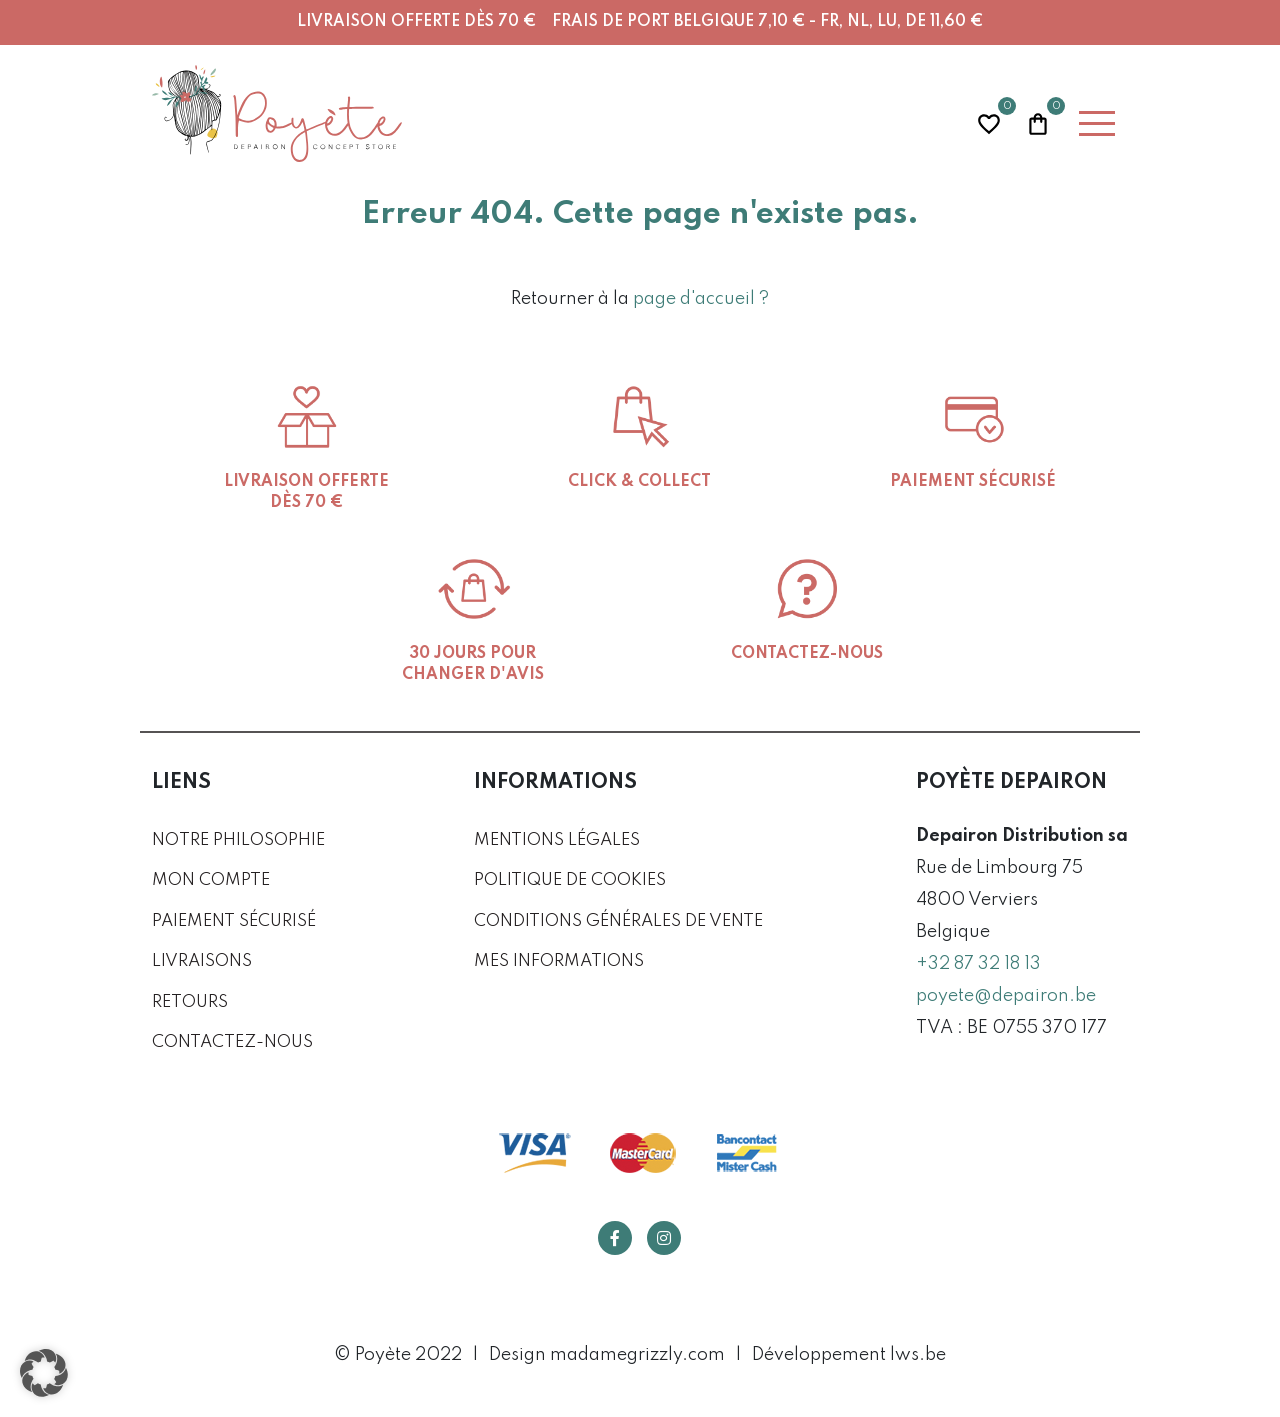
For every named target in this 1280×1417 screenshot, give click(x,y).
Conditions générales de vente (618, 921)
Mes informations (559, 961)
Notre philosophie (238, 840)
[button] (44, 1373)
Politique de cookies (570, 880)
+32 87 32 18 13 (978, 964)
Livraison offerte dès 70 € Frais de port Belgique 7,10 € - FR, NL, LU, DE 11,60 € (640, 22)
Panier (1038, 121)
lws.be (918, 1355)
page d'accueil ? (701, 299)
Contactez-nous (232, 1042)
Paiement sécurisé (234, 921)
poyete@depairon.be (1006, 996)
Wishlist (989, 121)
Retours (190, 1002)
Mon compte (211, 880)
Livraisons (202, 961)
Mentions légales (557, 840)
